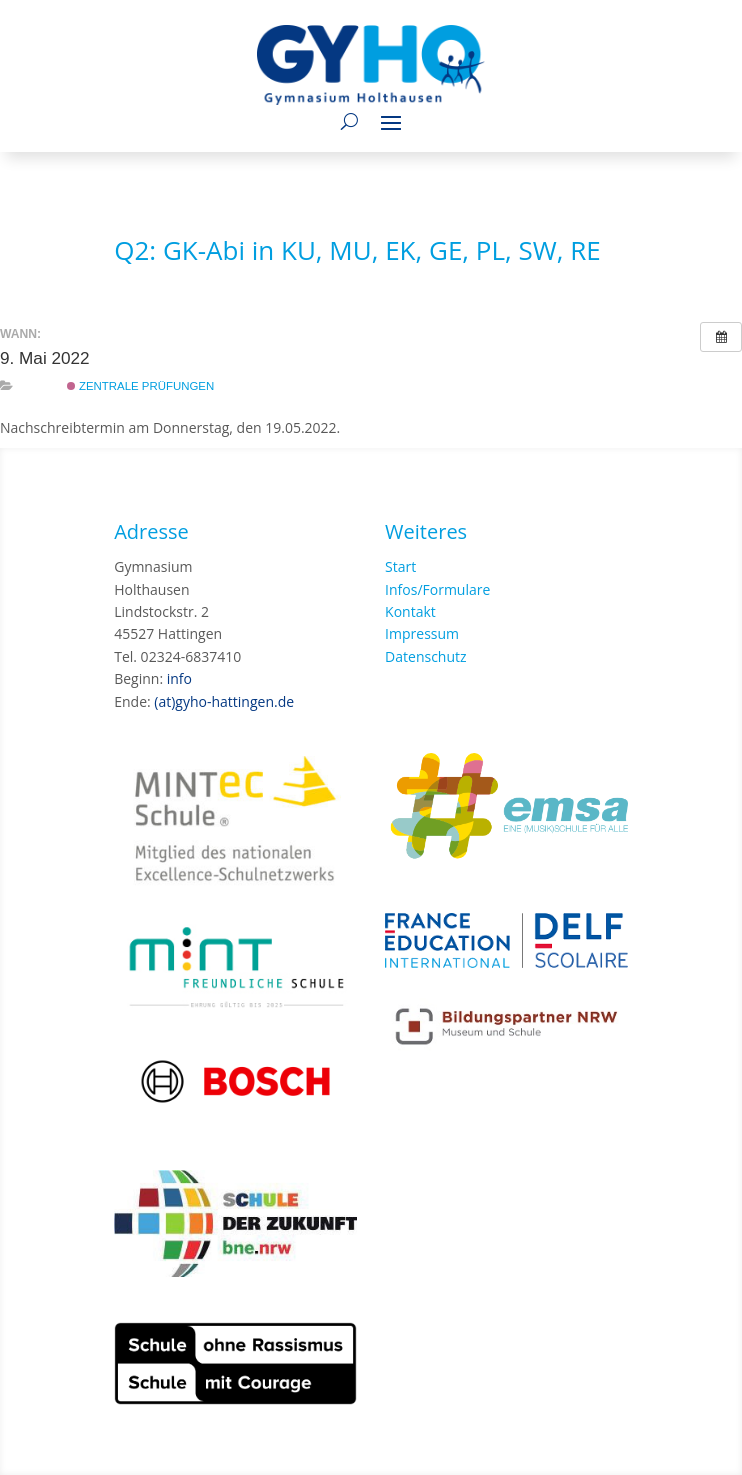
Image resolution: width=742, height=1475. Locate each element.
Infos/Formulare (437, 589)
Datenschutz (425, 656)
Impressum (422, 633)
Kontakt (410, 611)
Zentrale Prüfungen (141, 386)
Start (400, 566)
